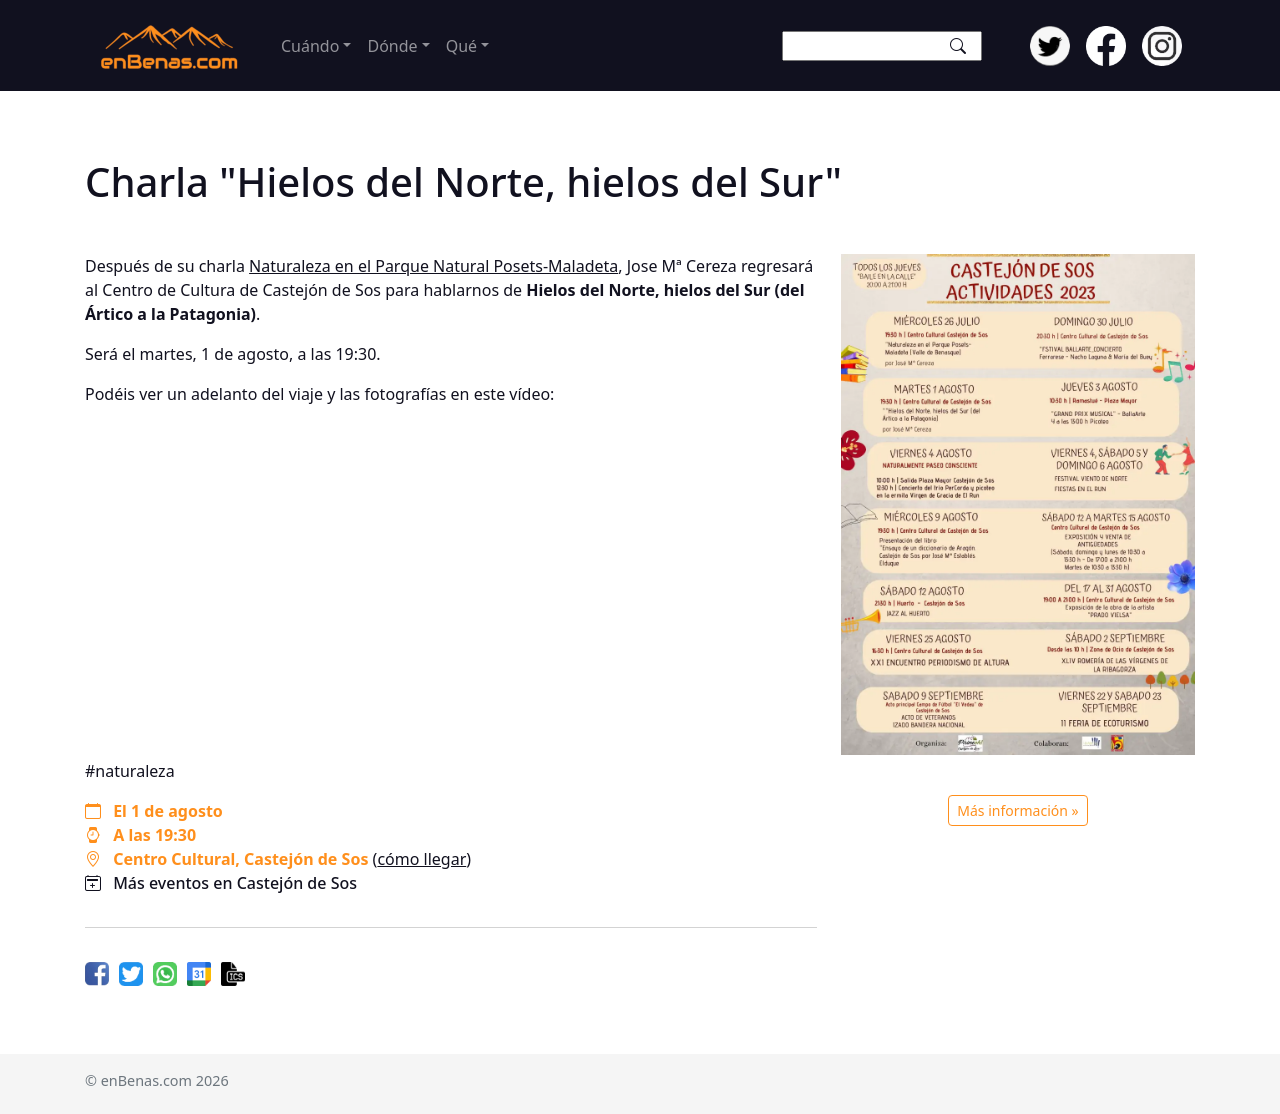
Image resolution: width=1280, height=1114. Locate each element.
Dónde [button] (392, 46)
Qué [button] (461, 46)
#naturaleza (130, 771)
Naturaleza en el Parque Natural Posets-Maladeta (433, 266)
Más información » (1017, 810)
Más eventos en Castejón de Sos (235, 883)
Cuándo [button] (310, 46)
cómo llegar (421, 859)
